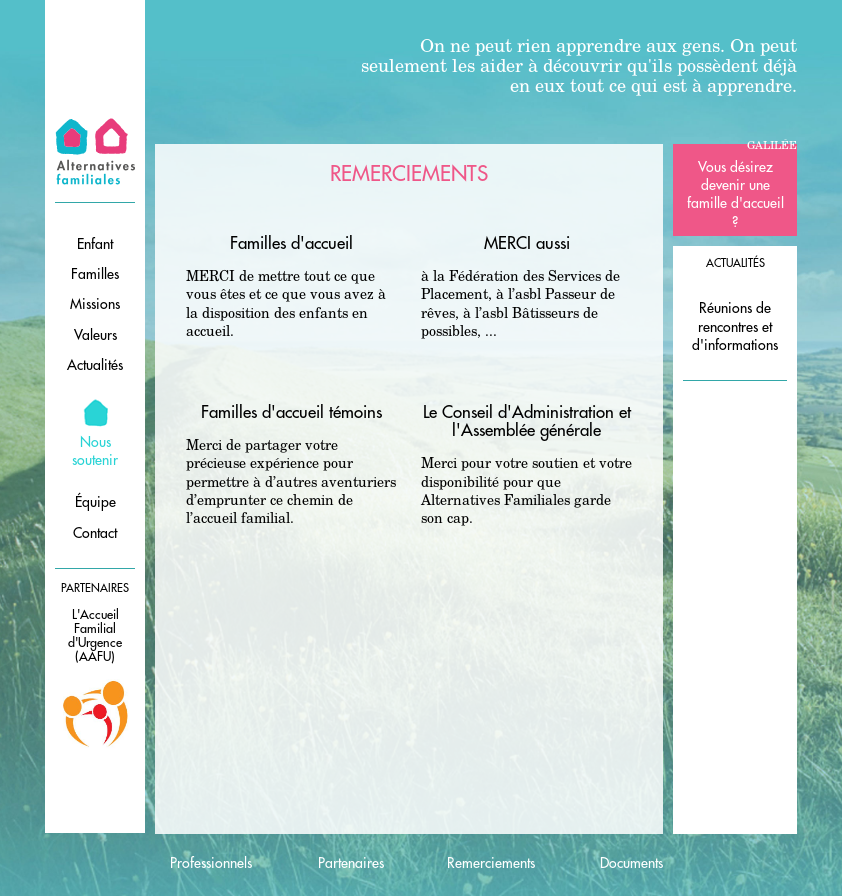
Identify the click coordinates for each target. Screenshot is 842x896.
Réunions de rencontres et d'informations (735, 326)
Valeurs (95, 335)
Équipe (95, 502)
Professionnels (211, 863)
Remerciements (491, 863)
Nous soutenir (95, 451)
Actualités (95, 365)
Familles (95, 274)
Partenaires (351, 863)
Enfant (95, 244)
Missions (95, 304)
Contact (95, 533)
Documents (631, 863)
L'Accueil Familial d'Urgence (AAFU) (95, 636)
